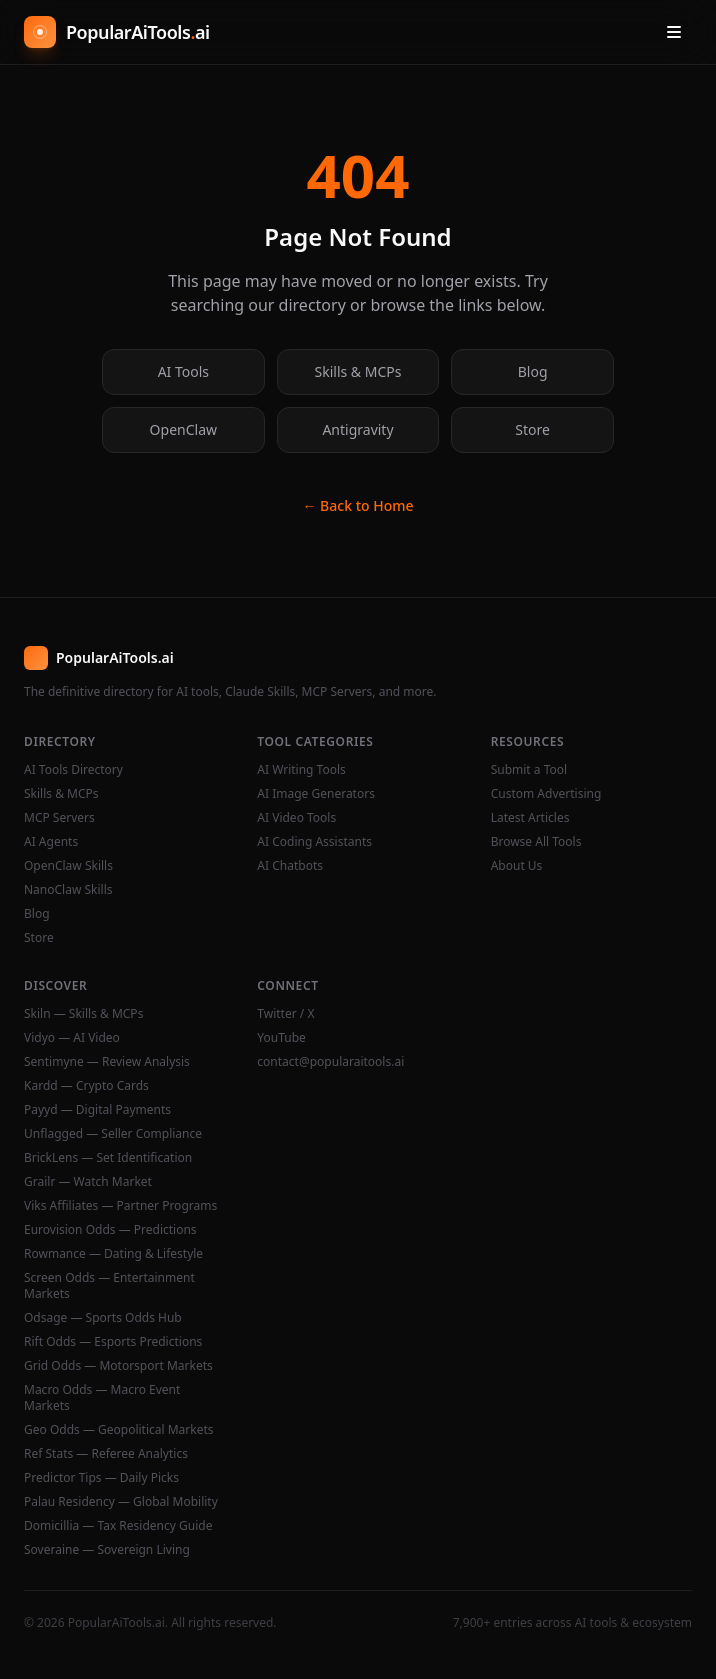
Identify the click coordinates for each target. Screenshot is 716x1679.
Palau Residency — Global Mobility (121, 1502)
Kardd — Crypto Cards (86, 1086)
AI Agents (51, 842)
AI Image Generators (316, 794)
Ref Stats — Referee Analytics (106, 1454)
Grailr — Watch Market (88, 1182)
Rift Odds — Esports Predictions (113, 1342)
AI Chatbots (290, 866)
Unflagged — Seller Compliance (113, 1134)
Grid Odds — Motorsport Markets (118, 1366)
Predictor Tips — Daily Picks (101, 1478)
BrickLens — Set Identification (108, 1158)
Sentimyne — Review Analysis (107, 1062)
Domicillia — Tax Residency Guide (118, 1526)
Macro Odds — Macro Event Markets (102, 1398)
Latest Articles (530, 818)
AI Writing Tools (301, 770)
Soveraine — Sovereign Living (107, 1550)
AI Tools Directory (73, 770)
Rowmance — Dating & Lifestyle (113, 1254)
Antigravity (357, 429)
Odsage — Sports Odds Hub (103, 1318)
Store (532, 429)
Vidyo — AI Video (72, 1038)
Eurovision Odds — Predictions (110, 1230)
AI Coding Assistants (314, 842)
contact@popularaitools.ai (330, 1062)
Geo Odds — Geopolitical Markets (119, 1430)
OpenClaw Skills (68, 866)
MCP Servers (59, 818)
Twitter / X (285, 1014)
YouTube (281, 1038)
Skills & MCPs (358, 371)
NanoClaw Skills (68, 890)
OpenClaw (183, 429)
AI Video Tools (296, 818)
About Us (517, 866)
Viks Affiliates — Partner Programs (120, 1206)
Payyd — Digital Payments (97, 1110)
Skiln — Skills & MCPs (83, 1014)
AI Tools (183, 371)
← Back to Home (357, 505)
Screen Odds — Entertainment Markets (109, 1286)
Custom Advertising (546, 794)
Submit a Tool (529, 770)
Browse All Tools (536, 842)
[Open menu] (674, 32)
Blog (533, 371)
